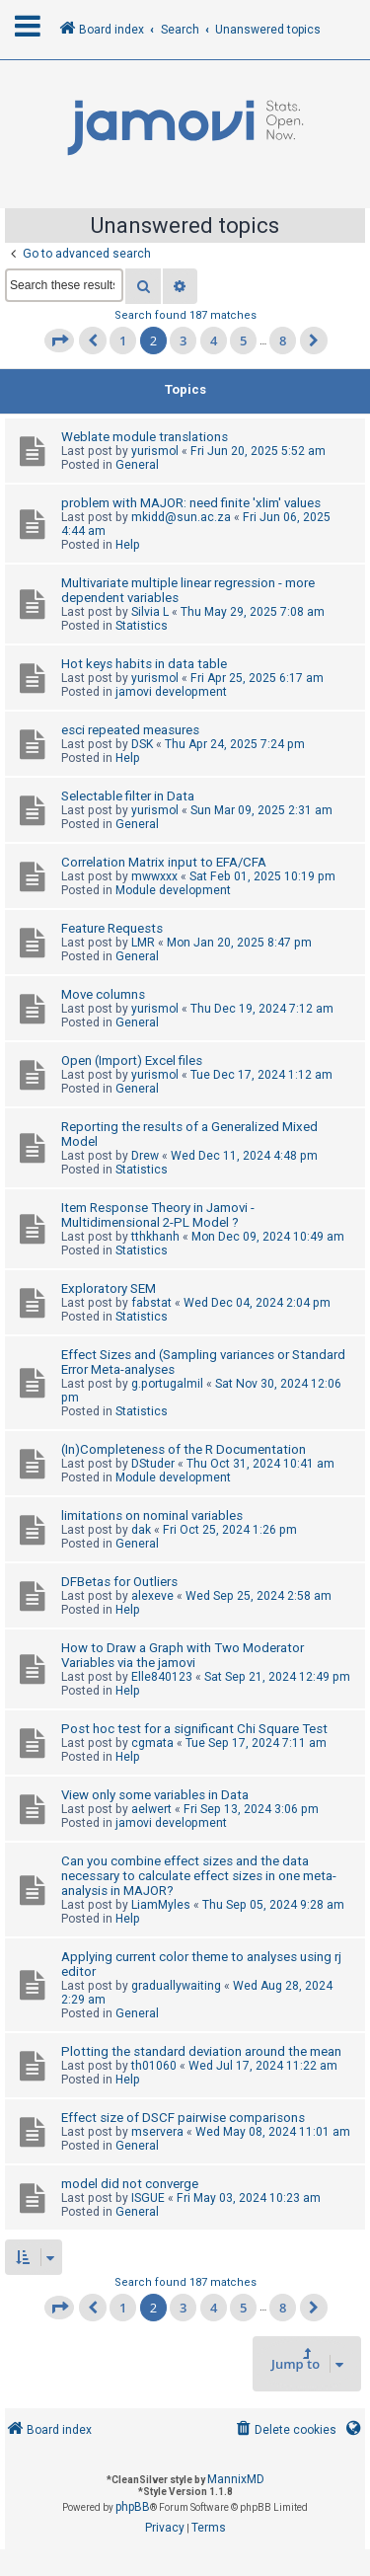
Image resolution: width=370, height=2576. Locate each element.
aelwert (151, 1809)
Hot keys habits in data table (144, 663)
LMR (143, 942)
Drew (145, 1156)
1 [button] (122, 340)
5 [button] (243, 340)
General (137, 465)
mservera (157, 2132)
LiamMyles (160, 1905)
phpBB (132, 2507)
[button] (59, 340)
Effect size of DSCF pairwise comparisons (183, 2117)
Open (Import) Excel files (131, 1060)
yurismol (155, 451)
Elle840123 (161, 1677)
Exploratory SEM (108, 1288)
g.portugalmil (167, 1384)
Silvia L (150, 612)
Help (127, 545)
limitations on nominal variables (152, 1515)
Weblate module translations (144, 436)
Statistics (141, 626)
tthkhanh (155, 1237)
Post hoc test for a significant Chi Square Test (194, 1728)
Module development (173, 890)
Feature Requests (112, 928)
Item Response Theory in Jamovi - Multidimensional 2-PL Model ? (158, 1215)
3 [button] (183, 340)
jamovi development (171, 692)
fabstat (151, 1303)
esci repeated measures (130, 729)
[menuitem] (284, 2430)
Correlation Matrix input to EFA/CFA (163, 862)
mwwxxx (154, 876)
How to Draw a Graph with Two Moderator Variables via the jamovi (182, 1655)
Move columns (103, 994)
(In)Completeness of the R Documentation (183, 1449)
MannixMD (235, 2479)
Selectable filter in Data (127, 796)
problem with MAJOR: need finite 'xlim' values (191, 502)
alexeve (152, 1596)
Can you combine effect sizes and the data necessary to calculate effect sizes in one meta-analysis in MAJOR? (198, 1876)
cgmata (152, 1743)
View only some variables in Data (155, 1794)
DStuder (153, 1464)
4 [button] (213, 340)
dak (141, 1530)
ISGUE (148, 2198)
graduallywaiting (176, 1986)
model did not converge (129, 2183)
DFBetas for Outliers (119, 1581)
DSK (142, 744)
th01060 (154, 2066)
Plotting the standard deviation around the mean (201, 2051)
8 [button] (282, 340)
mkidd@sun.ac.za (181, 517)
